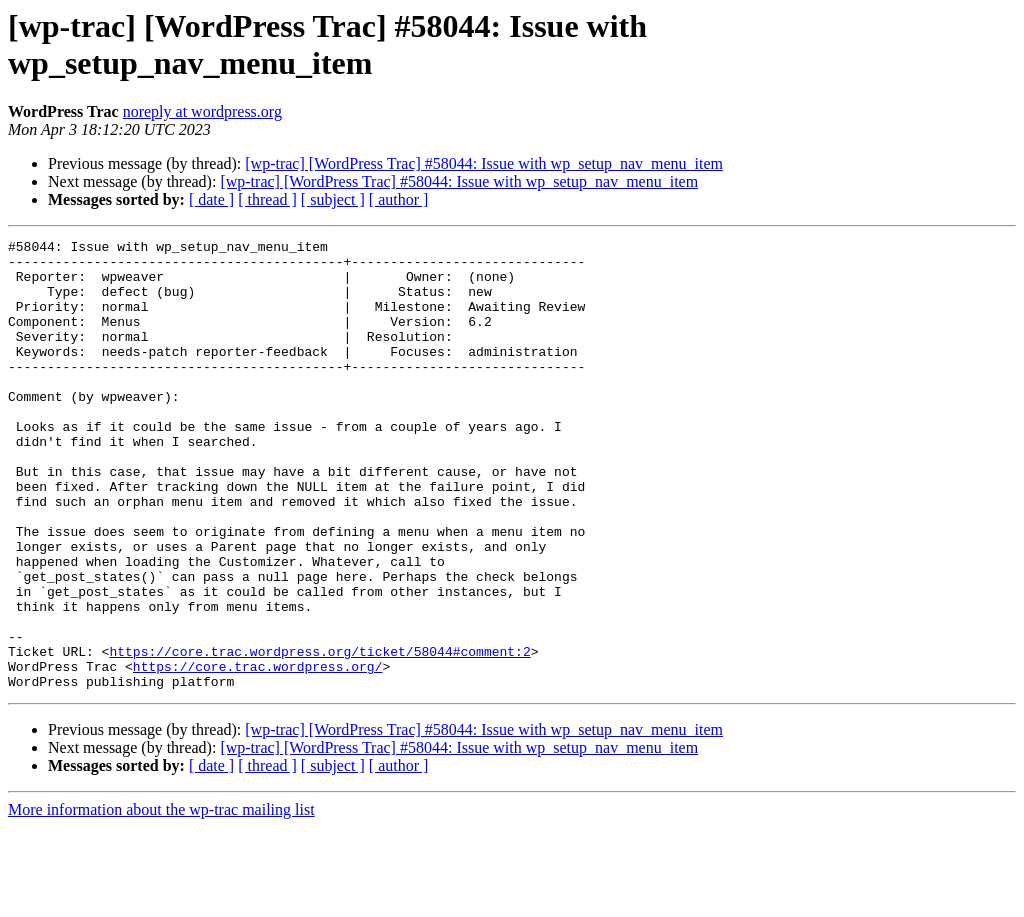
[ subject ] (333, 199)
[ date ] (211, 199)
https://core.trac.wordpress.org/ (258, 753)
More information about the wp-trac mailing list (161, 899)
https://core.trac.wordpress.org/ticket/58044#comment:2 (319, 735)
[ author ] (399, 199)
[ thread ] (267, 199)
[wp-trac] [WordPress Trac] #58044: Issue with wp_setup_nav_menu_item (484, 163)
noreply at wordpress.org (202, 111)
